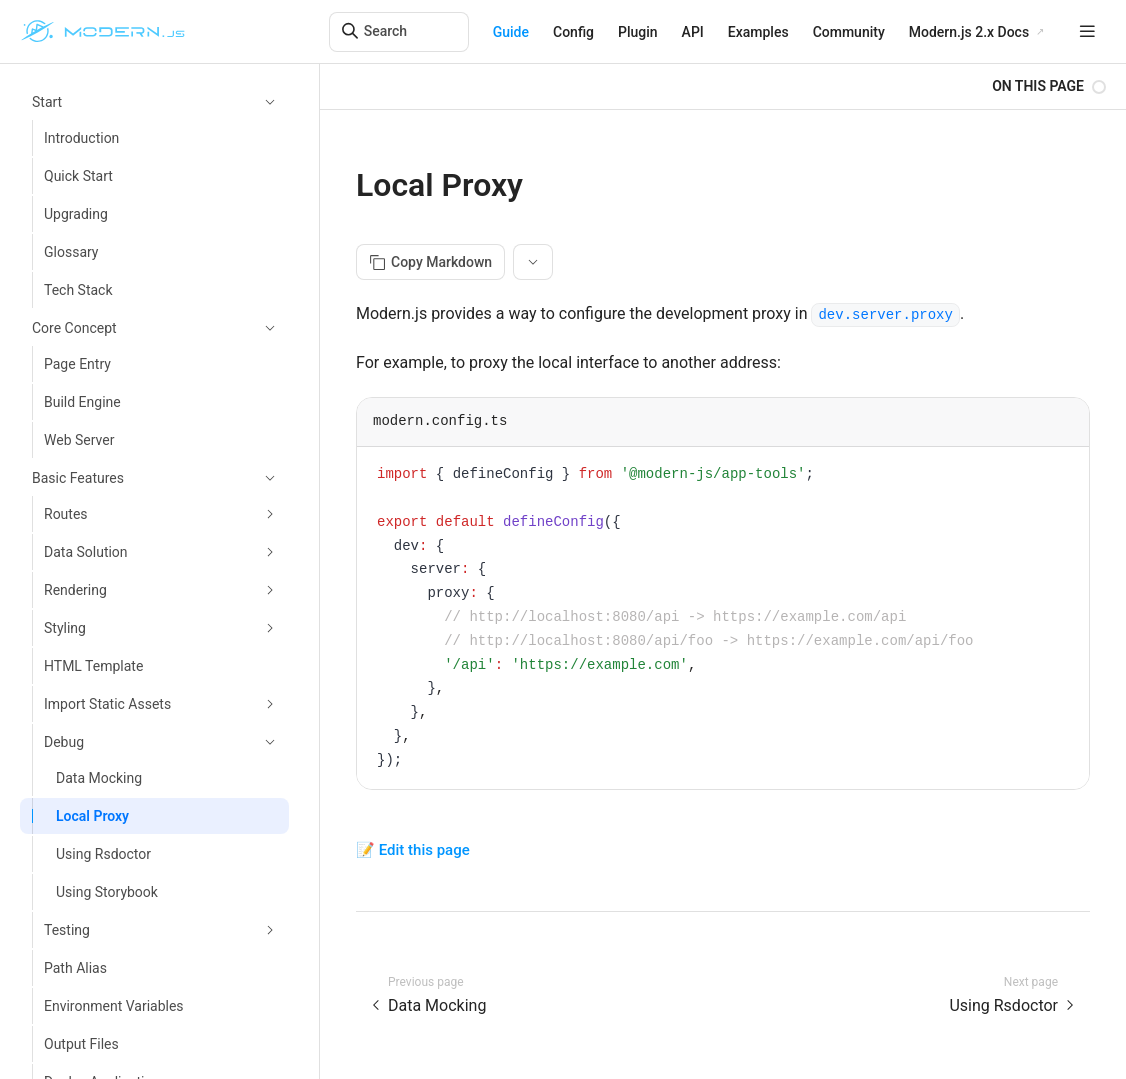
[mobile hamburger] (1087, 31)
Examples (758, 32)
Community (849, 32)
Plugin (638, 32)
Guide (511, 32)
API (693, 32)
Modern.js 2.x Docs (969, 32)
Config (573, 32)
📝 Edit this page (413, 850)
